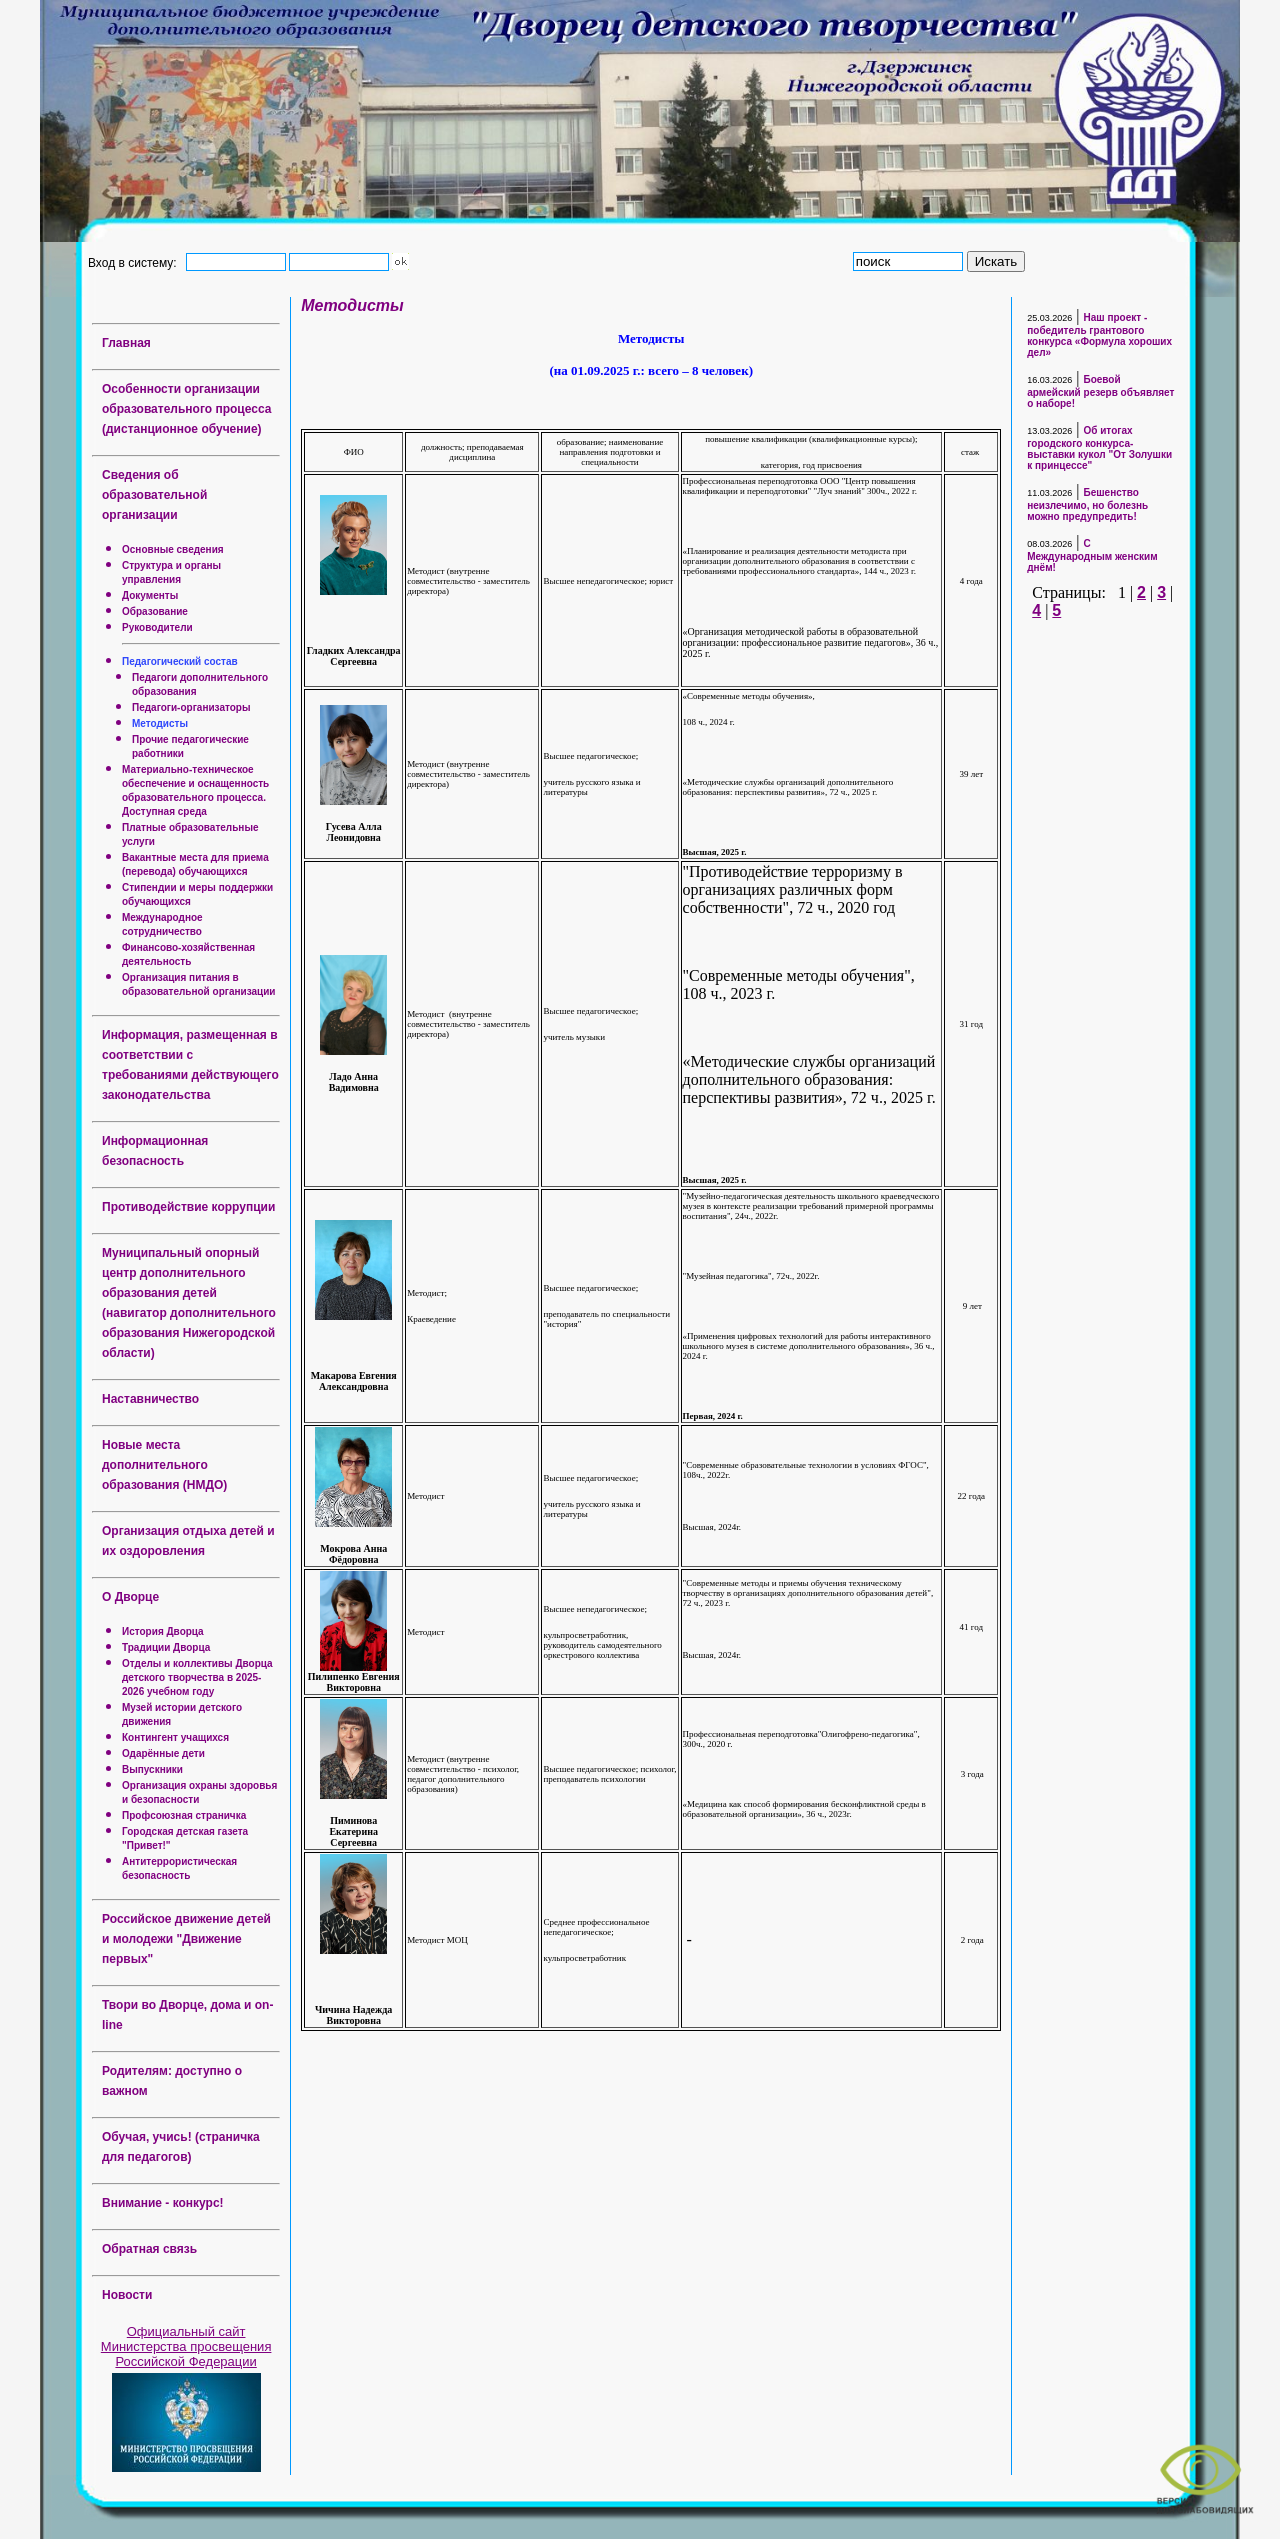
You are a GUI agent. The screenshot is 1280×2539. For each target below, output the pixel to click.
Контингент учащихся (175, 1737)
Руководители (157, 627)
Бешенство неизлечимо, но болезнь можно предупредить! (1087, 504)
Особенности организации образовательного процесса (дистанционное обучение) (186, 409)
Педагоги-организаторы (191, 707)
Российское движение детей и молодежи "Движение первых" (186, 1939)
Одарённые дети (163, 1753)
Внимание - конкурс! (163, 2203)
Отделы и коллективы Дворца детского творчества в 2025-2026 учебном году (197, 1677)
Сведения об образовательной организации (154, 495)
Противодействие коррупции (188, 1207)
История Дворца (163, 1631)
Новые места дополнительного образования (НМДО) (164, 1465)
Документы (150, 595)
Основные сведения (173, 549)
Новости (127, 2295)
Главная (126, 343)
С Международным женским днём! (1092, 555)
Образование (155, 611)
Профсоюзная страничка (184, 1815)
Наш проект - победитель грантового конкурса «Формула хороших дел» (1099, 335)
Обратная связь (149, 2249)
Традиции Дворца (166, 1647)
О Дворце (130, 1597)
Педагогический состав (180, 661)
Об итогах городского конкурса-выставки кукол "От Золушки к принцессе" (1099, 448)
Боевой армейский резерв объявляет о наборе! (1100, 391)
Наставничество (150, 1399)
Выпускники (152, 1769)
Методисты (160, 723)
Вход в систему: (135, 262)
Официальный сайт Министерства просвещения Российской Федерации (186, 2346)
